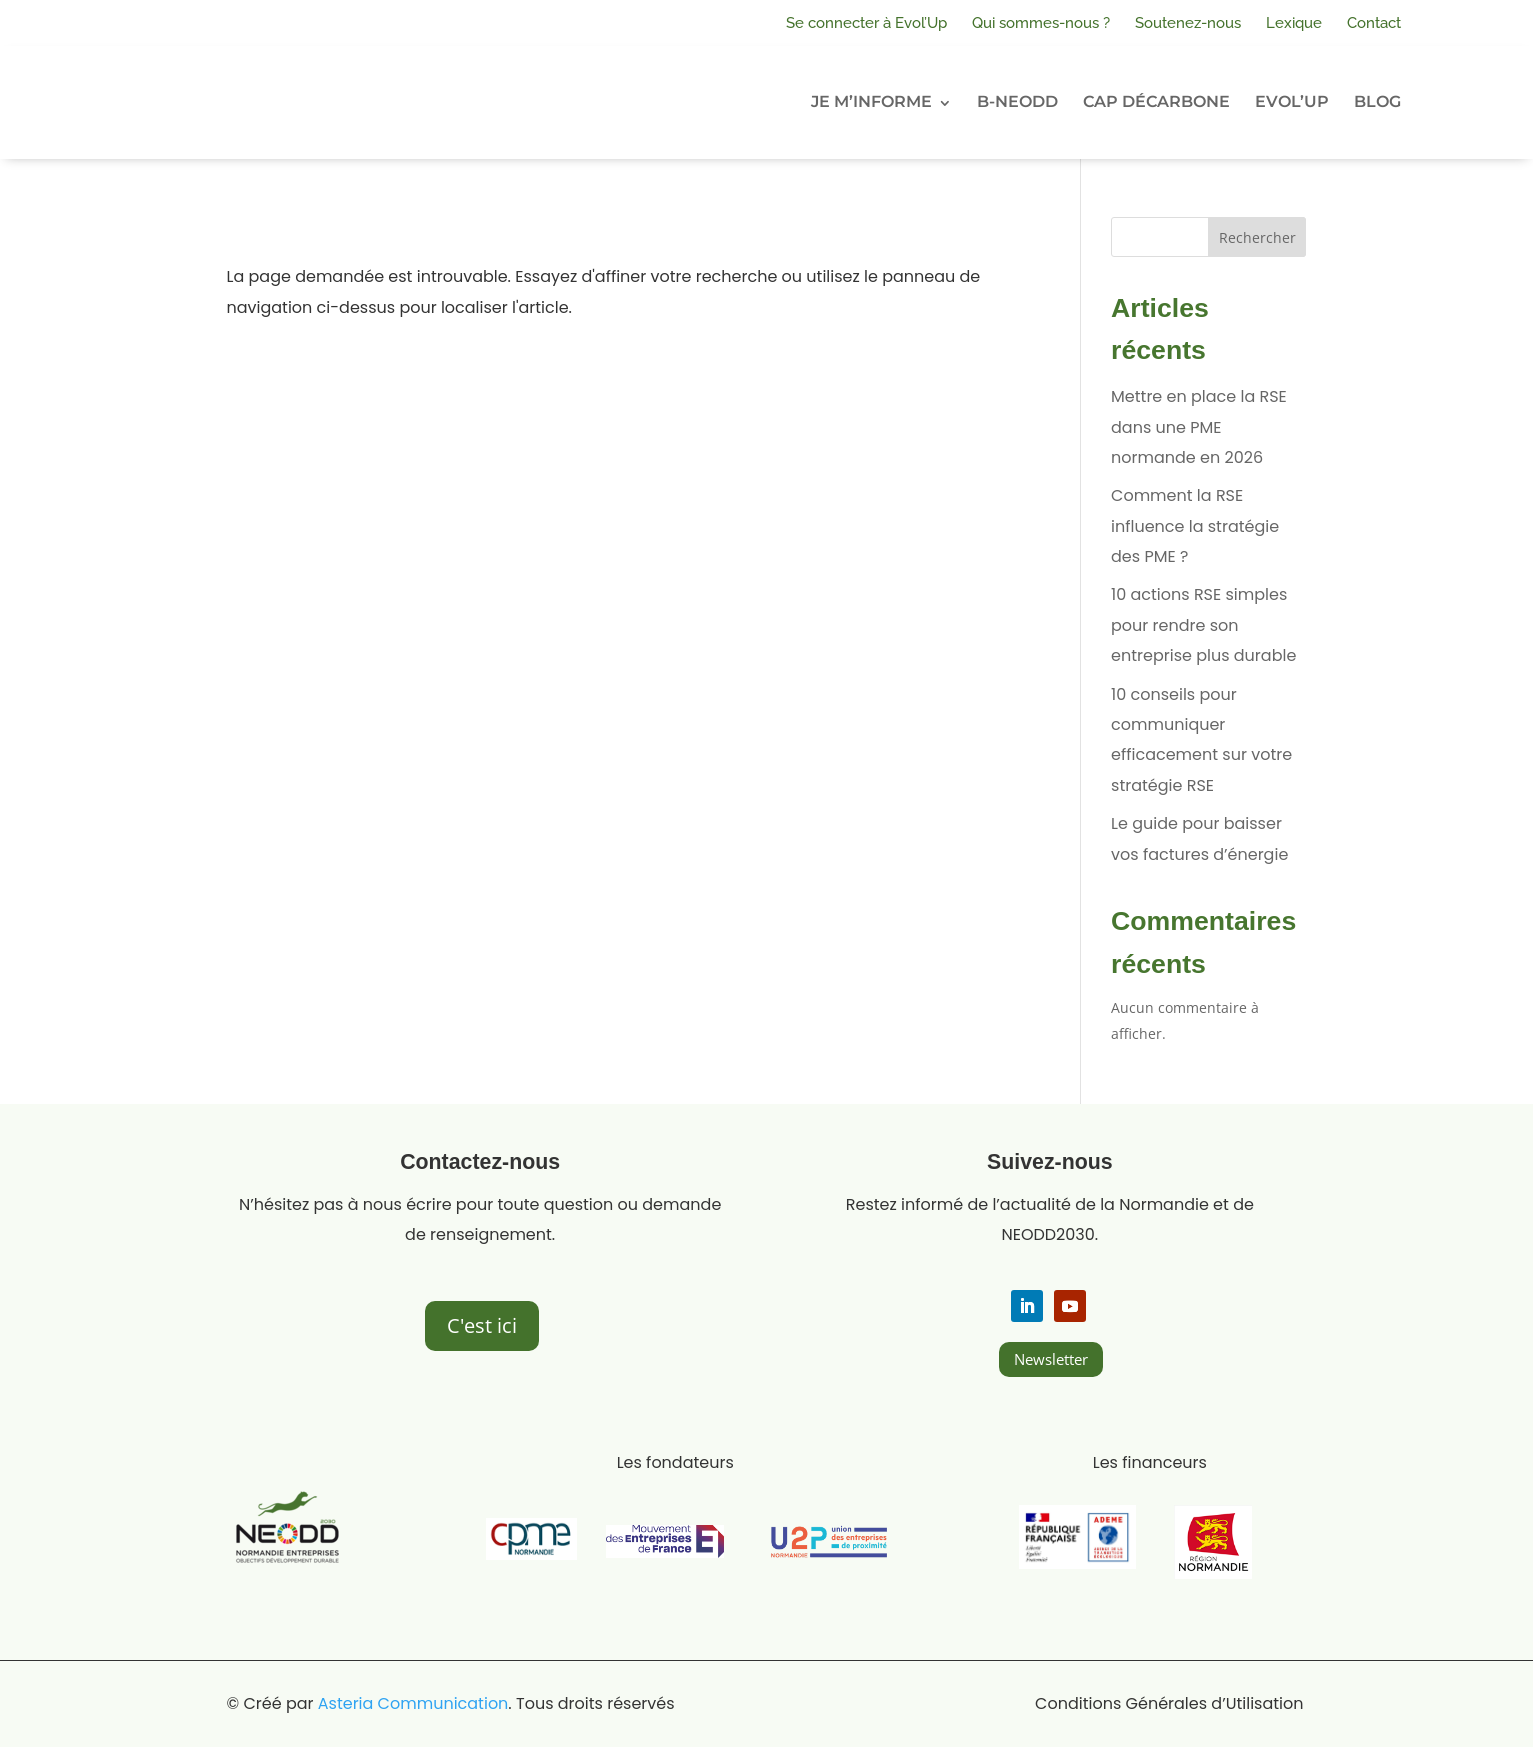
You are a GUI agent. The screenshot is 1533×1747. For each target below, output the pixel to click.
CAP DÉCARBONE (1156, 101)
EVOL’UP (1292, 101)
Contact (1374, 23)
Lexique (1294, 23)
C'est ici (482, 1325)
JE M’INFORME (871, 101)
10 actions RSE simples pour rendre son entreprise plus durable (1203, 625)
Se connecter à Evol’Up (866, 23)
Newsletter (1051, 1359)
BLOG (1377, 101)
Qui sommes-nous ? (1041, 23)
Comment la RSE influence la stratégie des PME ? (1195, 526)
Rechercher (1257, 237)
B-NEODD (1017, 101)
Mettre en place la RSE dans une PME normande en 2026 (1199, 427)
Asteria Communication (413, 1703)
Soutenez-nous (1188, 23)
